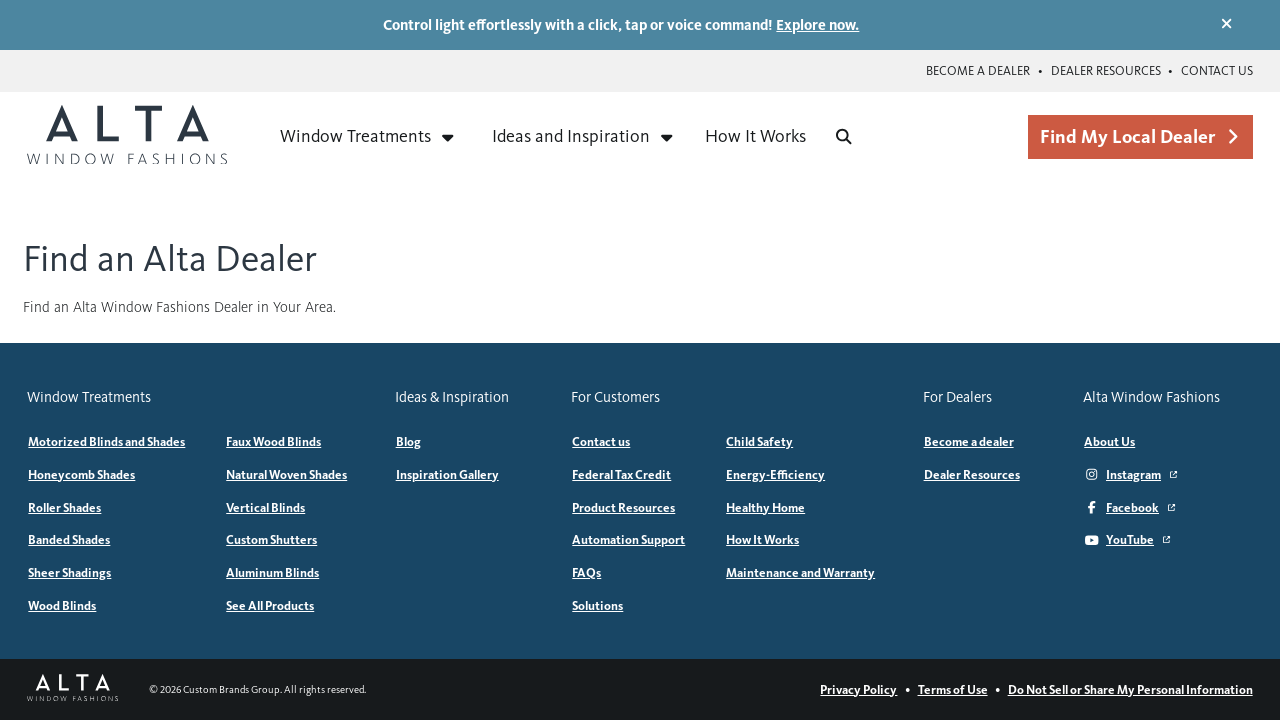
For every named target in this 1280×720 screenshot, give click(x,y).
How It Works (755, 136)
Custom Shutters (271, 539)
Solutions (597, 605)
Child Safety (759, 441)
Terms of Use (953, 689)
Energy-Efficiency (775, 474)
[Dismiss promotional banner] (1226, 23)
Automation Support (628, 539)
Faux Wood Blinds (273, 441)
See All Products (270, 605)
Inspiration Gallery (447, 474)
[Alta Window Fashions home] (127, 137)
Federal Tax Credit (621, 474)
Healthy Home (765, 507)
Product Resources (623, 507)
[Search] (844, 136)
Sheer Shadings (69, 572)
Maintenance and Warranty (800, 572)
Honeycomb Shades (81, 474)
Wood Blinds (62, 605)
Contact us (1217, 70)
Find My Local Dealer (1140, 136)
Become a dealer (978, 70)
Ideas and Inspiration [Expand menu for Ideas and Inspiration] (583, 136)
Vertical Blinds (265, 507)
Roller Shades (64, 507)
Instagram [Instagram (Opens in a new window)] (1130, 474)
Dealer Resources (1106, 70)
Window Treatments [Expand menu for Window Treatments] (368, 136)
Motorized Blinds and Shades (106, 441)
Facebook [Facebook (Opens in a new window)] (1129, 507)
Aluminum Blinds (272, 572)
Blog (408, 441)
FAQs (586, 572)
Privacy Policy (858, 689)
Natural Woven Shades (286, 474)
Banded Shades (69, 539)
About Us (1109, 441)
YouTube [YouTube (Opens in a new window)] (1127, 539)
